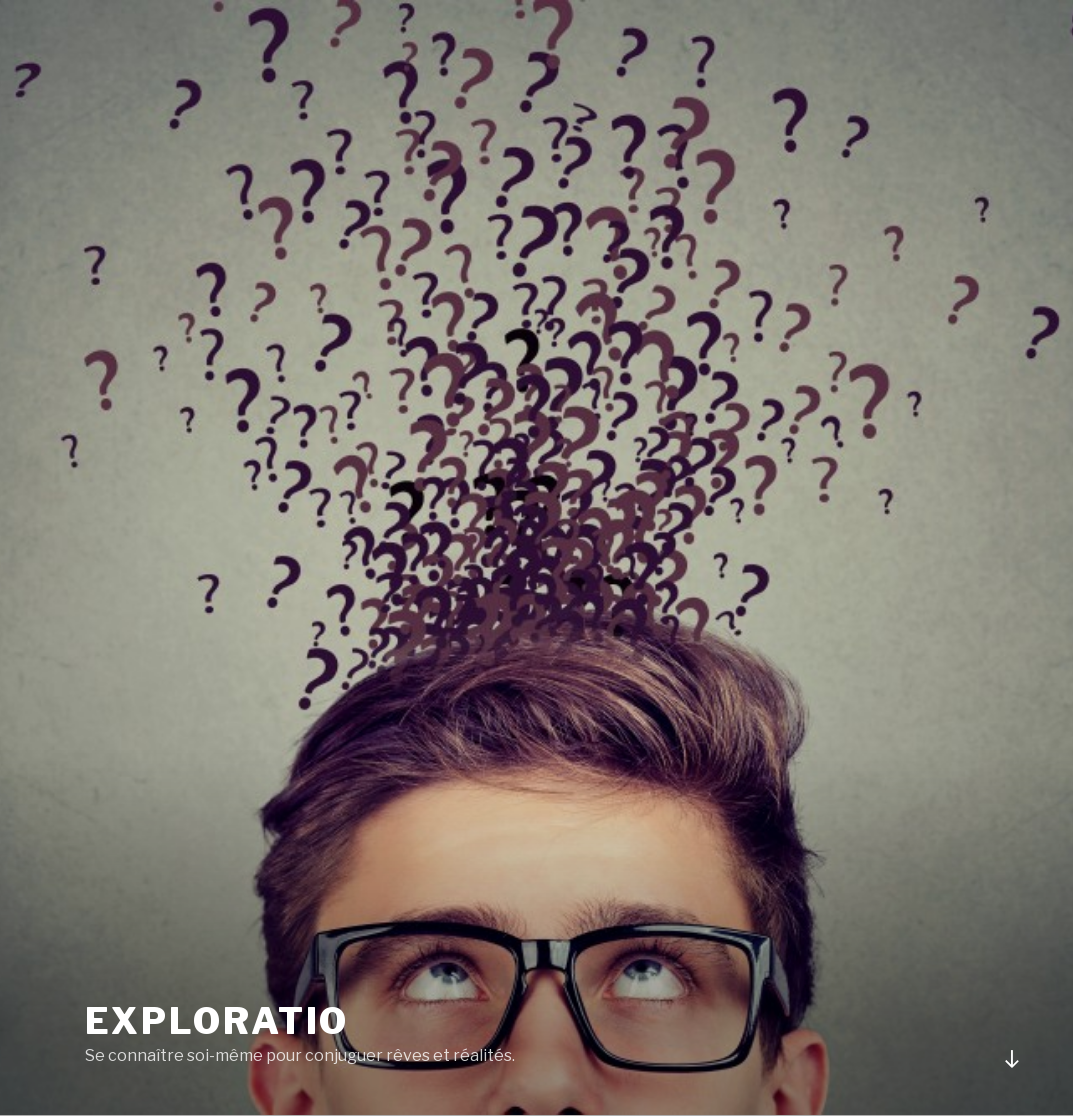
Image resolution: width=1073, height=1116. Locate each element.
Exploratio (217, 1021)
